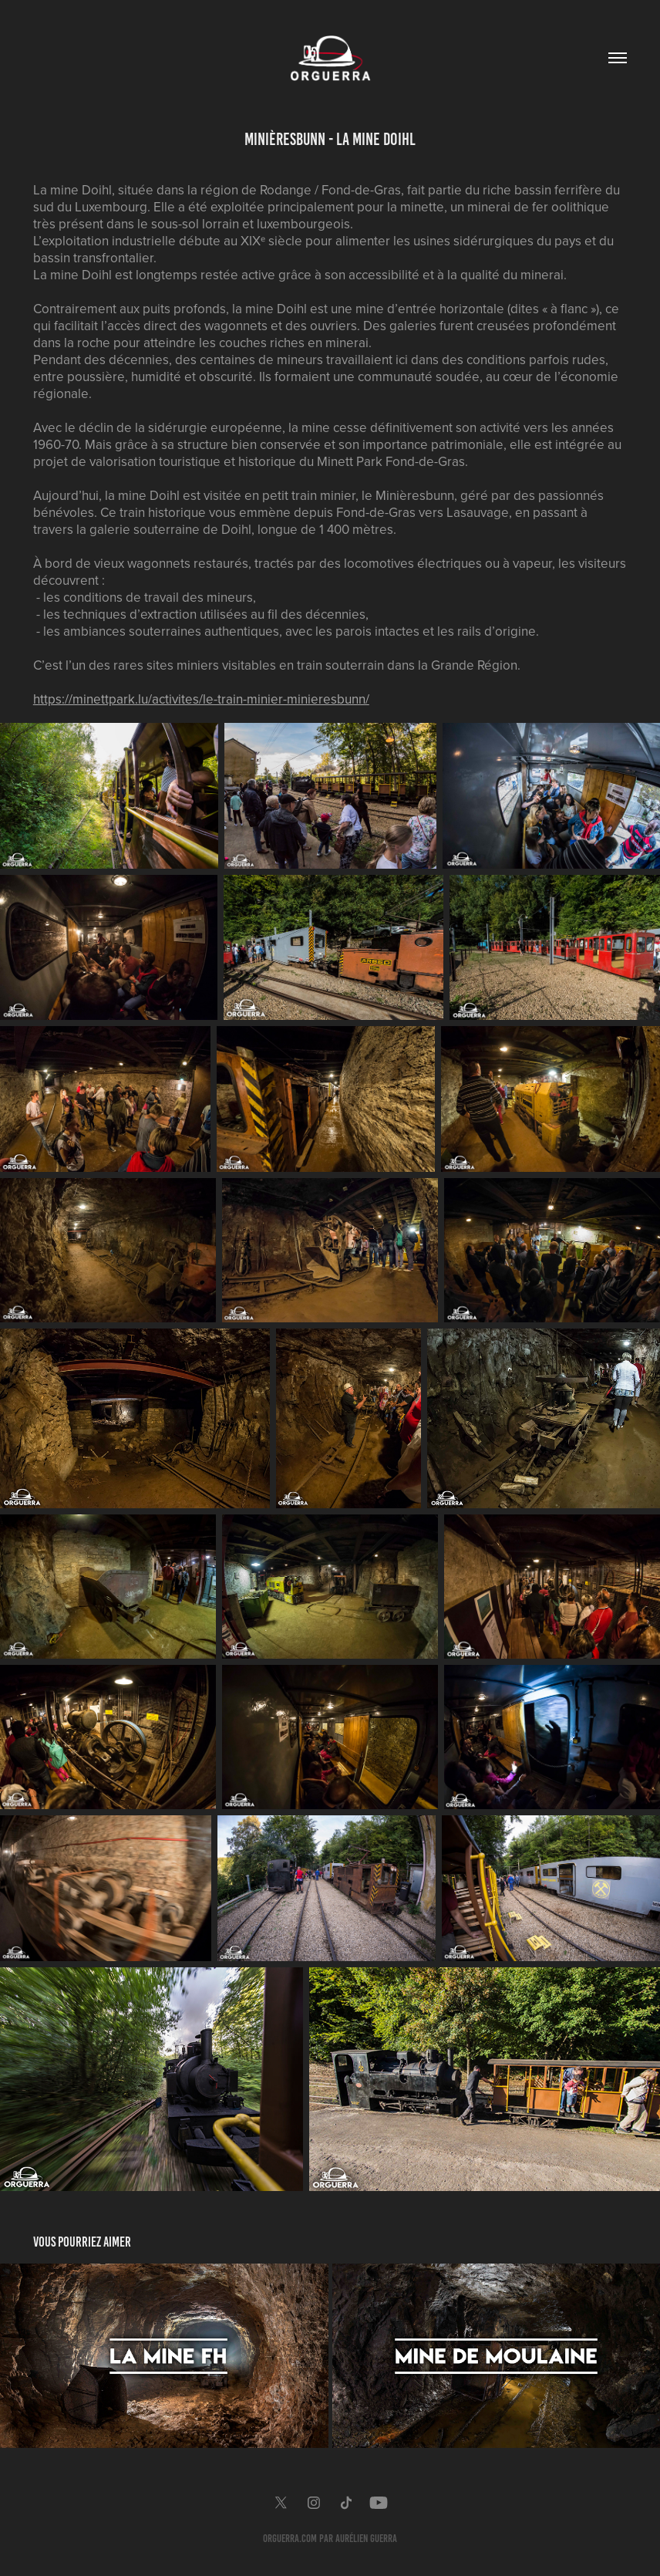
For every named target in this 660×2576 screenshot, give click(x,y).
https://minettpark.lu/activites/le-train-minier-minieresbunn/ (201, 699)
